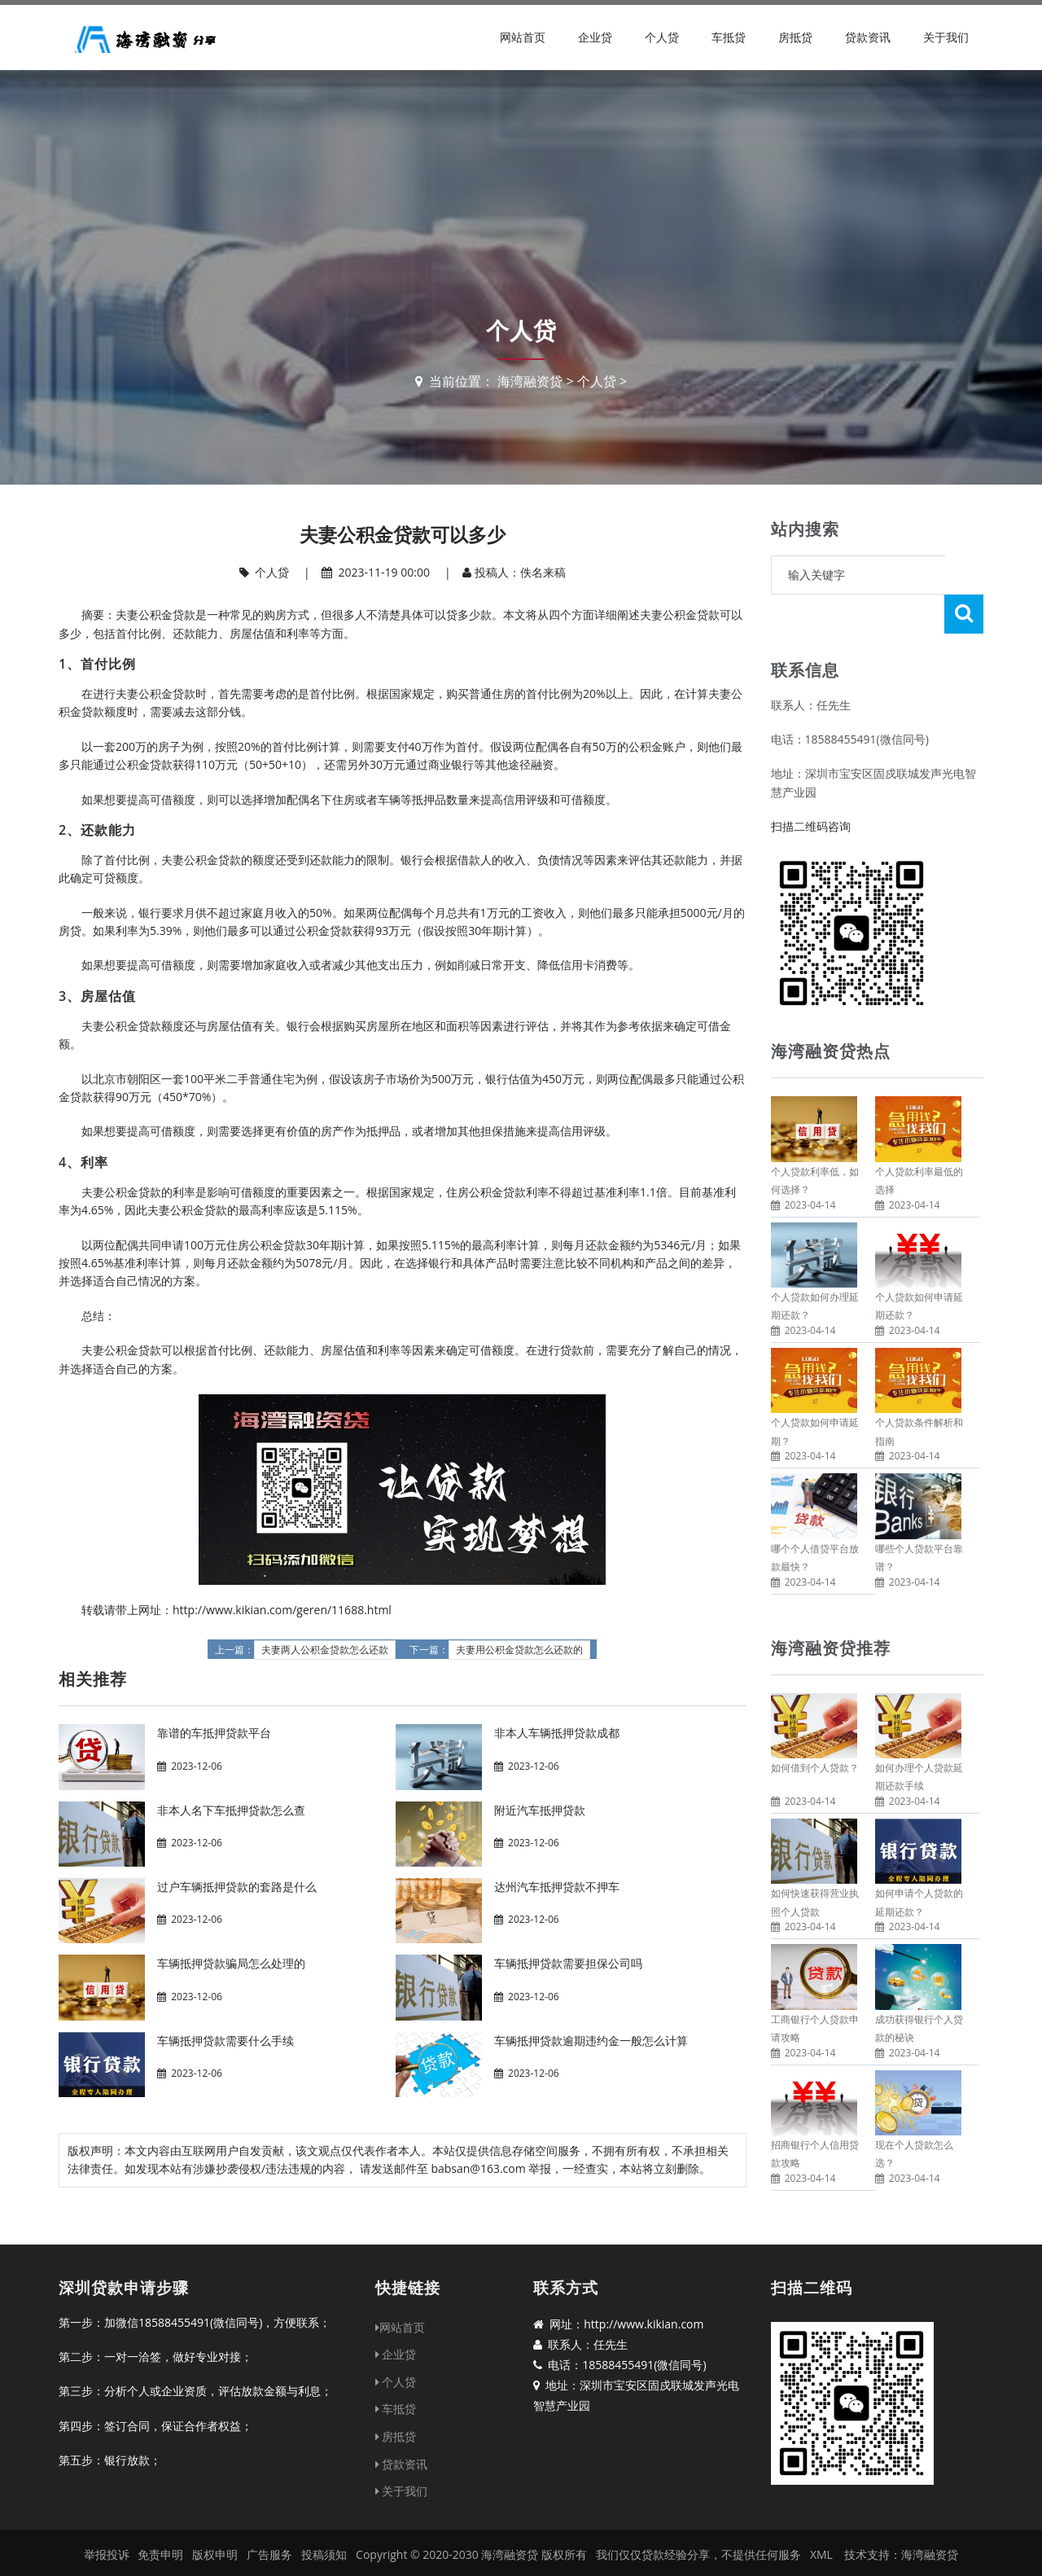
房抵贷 (795, 37)
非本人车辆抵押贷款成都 (557, 1732)
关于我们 (946, 37)
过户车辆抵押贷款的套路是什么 (237, 1886)
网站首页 (522, 37)
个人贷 (662, 37)
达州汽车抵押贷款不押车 (557, 1886)
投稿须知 (324, 2534)
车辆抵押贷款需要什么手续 (225, 2040)
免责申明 (160, 2534)
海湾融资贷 (530, 381)
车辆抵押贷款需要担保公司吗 (568, 1963)
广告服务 (269, 2534)
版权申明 (215, 2534)
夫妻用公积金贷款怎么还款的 (519, 1650)
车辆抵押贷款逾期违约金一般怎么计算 (591, 2040)
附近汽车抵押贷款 (539, 1810)
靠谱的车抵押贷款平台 (214, 1732)
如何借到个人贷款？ (815, 1729)
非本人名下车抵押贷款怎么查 (231, 1810)
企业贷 (595, 37)
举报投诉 (106, 2534)
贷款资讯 (868, 37)
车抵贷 (728, 37)
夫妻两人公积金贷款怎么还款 (324, 1650)
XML (821, 2534)
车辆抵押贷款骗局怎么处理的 (231, 1963)
